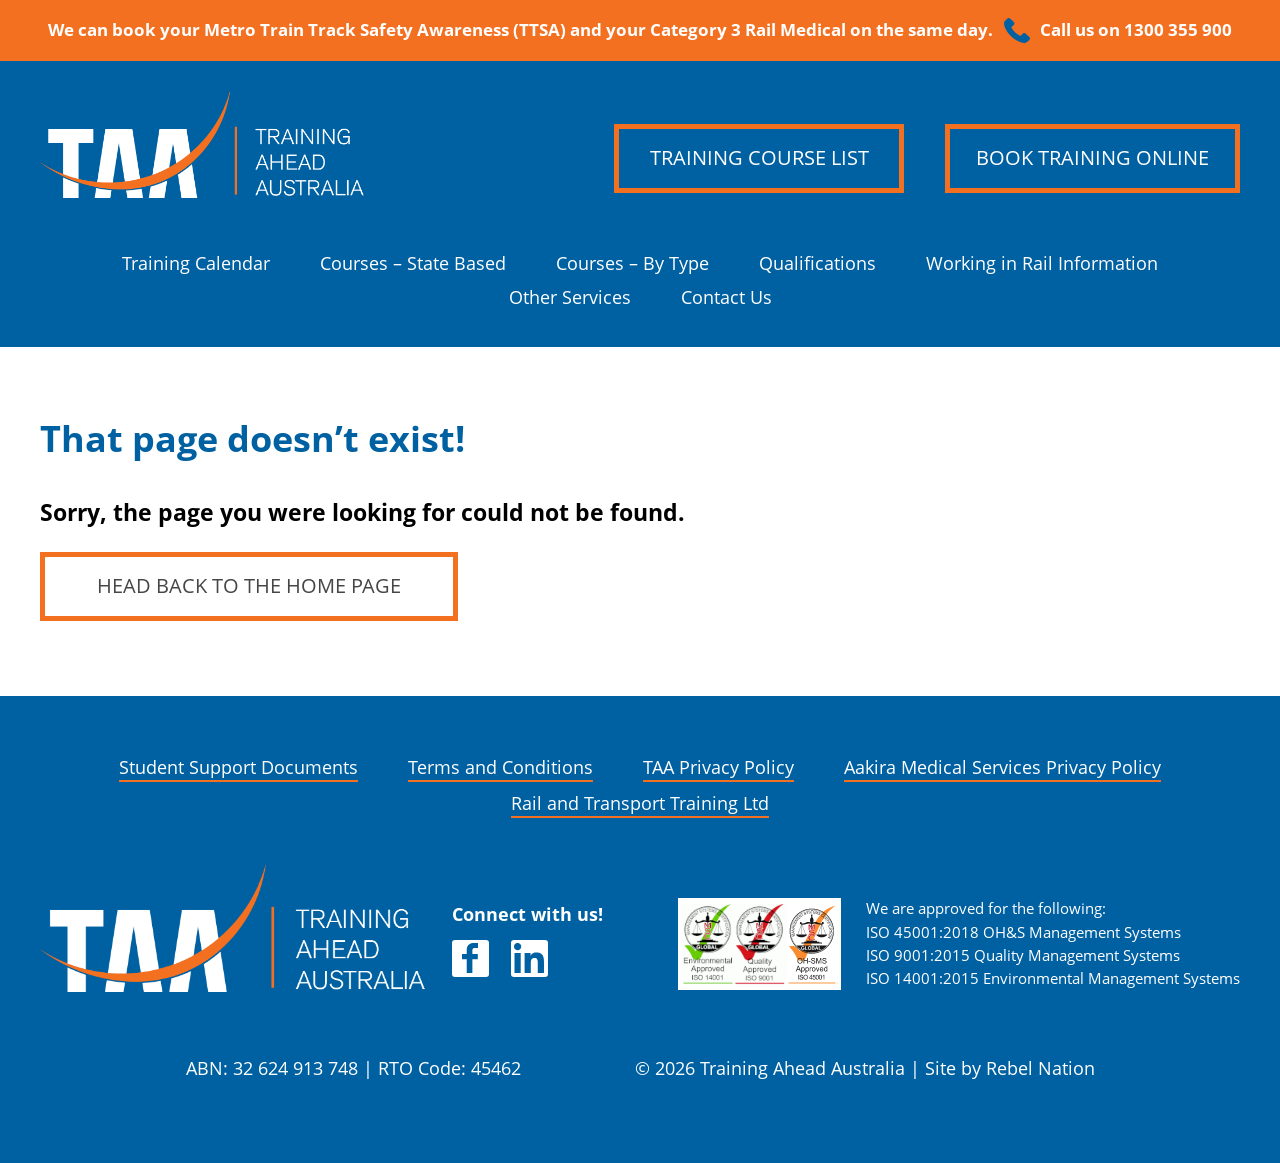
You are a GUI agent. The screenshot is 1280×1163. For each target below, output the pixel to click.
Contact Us (726, 297)
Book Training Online (1092, 158)
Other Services (570, 297)
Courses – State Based (413, 263)
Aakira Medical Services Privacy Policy (1002, 767)
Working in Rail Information (1042, 263)
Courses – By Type (632, 263)
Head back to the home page (249, 586)
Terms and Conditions (500, 767)
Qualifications (817, 263)
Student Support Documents (238, 767)
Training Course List (759, 158)
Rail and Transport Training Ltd (640, 803)
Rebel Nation (1040, 1068)
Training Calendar (196, 263)
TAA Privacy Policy (718, 767)
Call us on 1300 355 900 (1136, 30)
